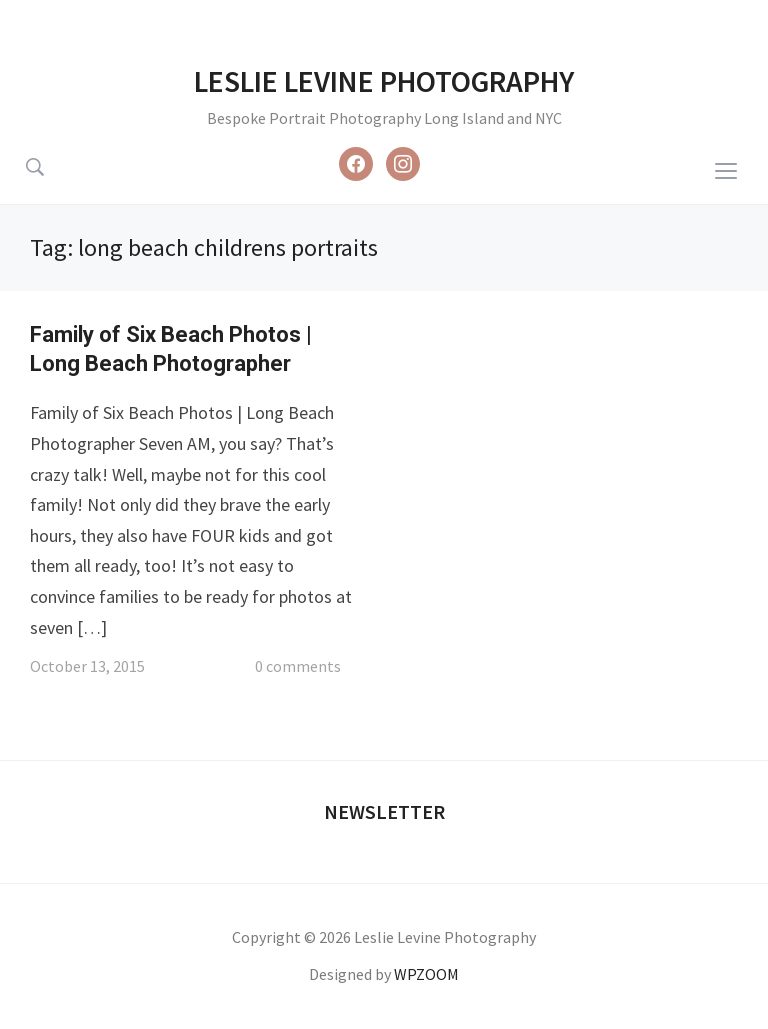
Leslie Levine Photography (384, 81)
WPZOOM (426, 974)
